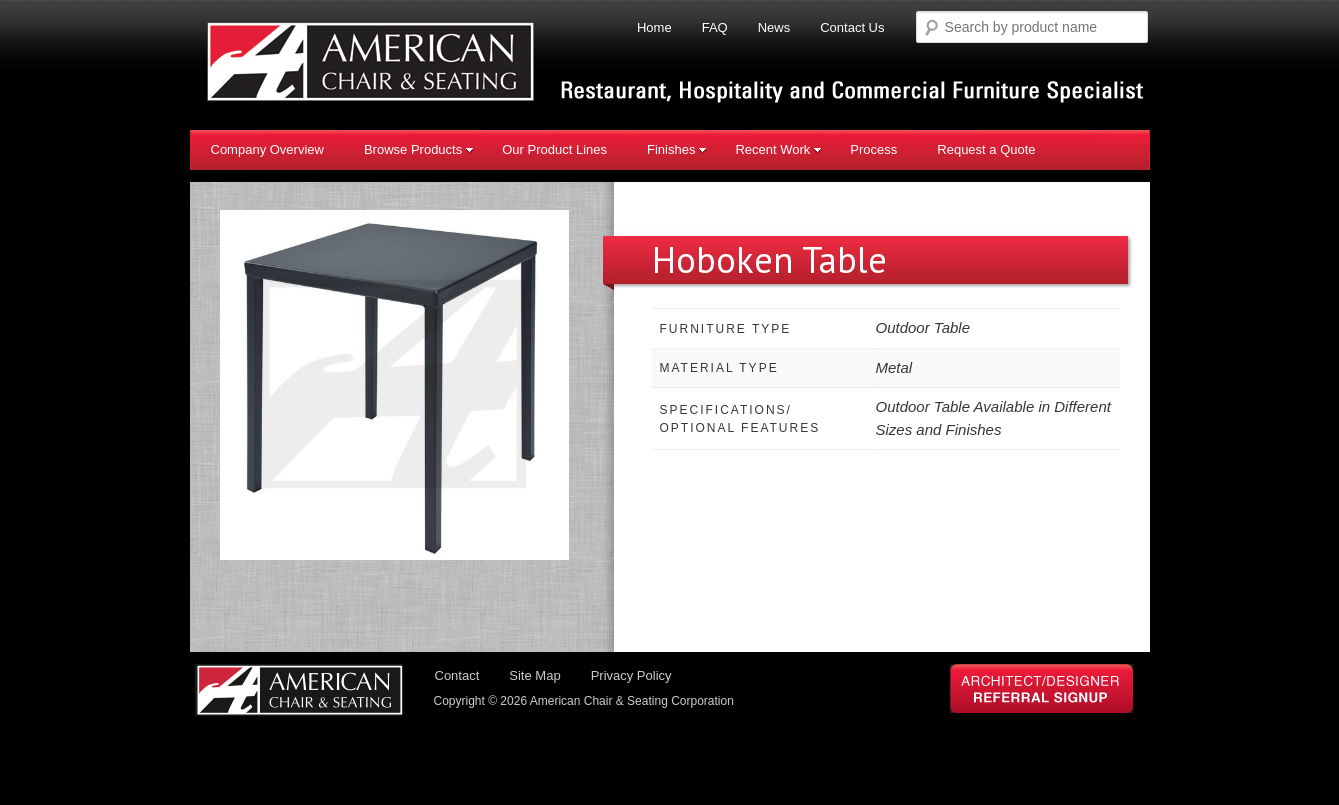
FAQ (715, 27)
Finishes (677, 149)
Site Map (534, 675)
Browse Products (419, 149)
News (774, 27)
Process (873, 149)
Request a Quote (986, 149)
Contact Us (852, 27)
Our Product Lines (554, 149)
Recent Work (778, 149)
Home (654, 27)
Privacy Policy (631, 675)
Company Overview (267, 149)
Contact (457, 675)
